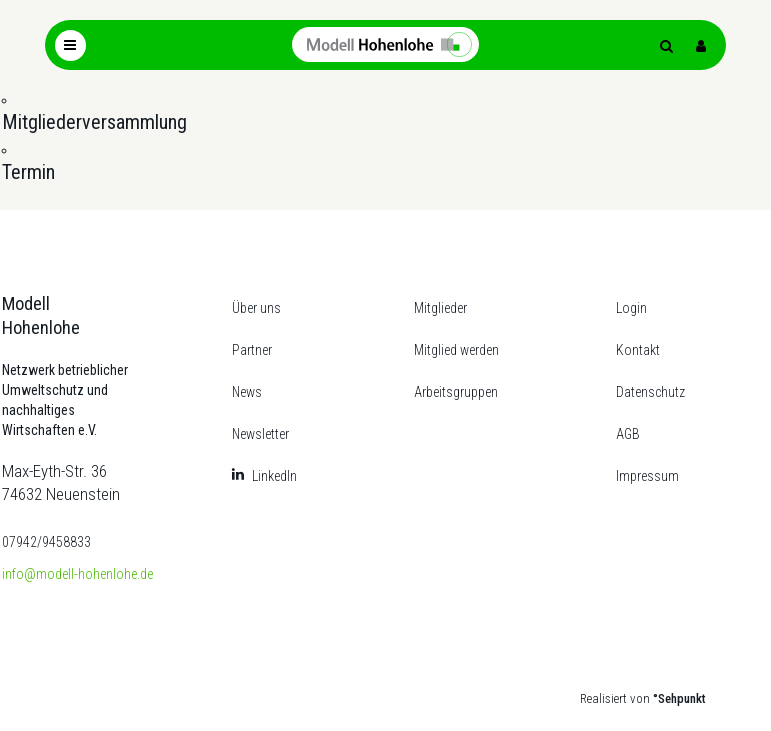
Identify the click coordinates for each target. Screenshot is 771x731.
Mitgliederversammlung (94, 122)
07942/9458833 (46, 542)
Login (631, 308)
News (247, 392)
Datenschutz (650, 392)
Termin (28, 172)
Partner (252, 350)
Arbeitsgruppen (456, 392)
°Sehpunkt (679, 698)
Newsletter (260, 434)
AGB (628, 434)
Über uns (256, 308)
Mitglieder (440, 308)
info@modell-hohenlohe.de (77, 574)
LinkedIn (274, 476)
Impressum (647, 476)
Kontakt (638, 350)
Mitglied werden (456, 350)
